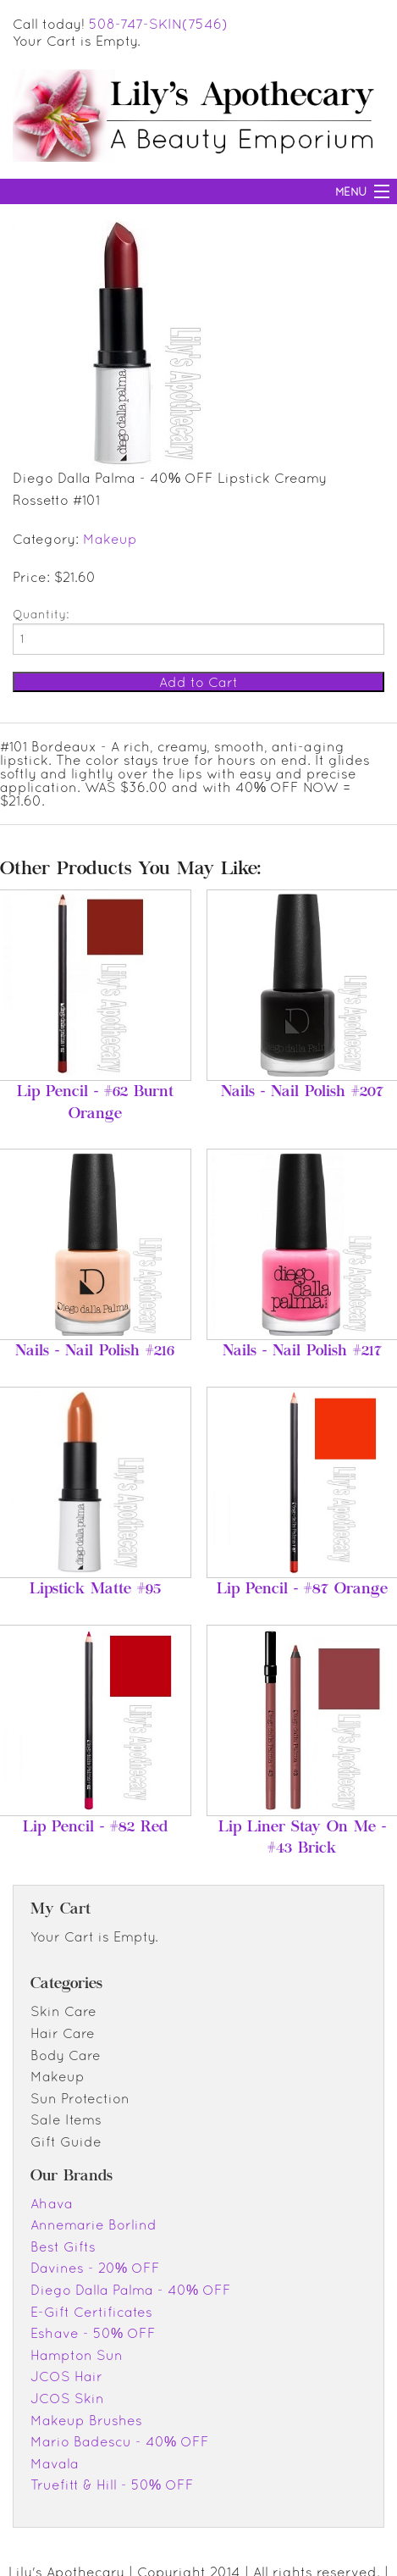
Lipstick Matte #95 (95, 1590)
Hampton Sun (76, 2355)
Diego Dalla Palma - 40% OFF (130, 2289)
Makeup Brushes (86, 2420)
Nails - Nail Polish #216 (94, 1352)
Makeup (110, 538)
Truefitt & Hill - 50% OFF (112, 2484)
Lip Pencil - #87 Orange (302, 1590)
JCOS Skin (67, 2398)
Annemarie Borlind (93, 2224)
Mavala (54, 2463)
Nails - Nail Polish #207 (302, 1092)
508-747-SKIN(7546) (158, 23)
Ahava (51, 2203)
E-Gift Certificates (91, 2311)
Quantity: (41, 614)
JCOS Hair (66, 2376)
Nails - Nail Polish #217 (302, 1352)
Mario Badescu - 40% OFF (119, 2441)
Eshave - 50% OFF (93, 2333)
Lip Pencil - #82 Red (95, 1828)
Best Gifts (63, 2246)
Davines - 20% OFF (95, 2267)
